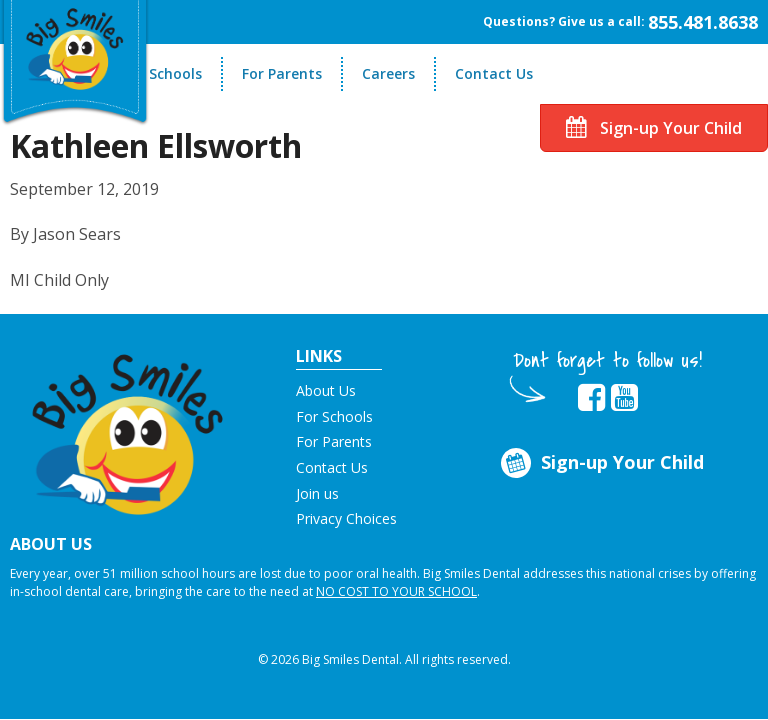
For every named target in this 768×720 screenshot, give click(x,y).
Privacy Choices (346, 518)
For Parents (282, 73)
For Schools (162, 73)
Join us (317, 493)
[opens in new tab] (591, 398)
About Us (326, 390)
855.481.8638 (703, 22)
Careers (388, 73)
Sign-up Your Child (654, 128)
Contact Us (494, 73)
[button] (128, 428)
